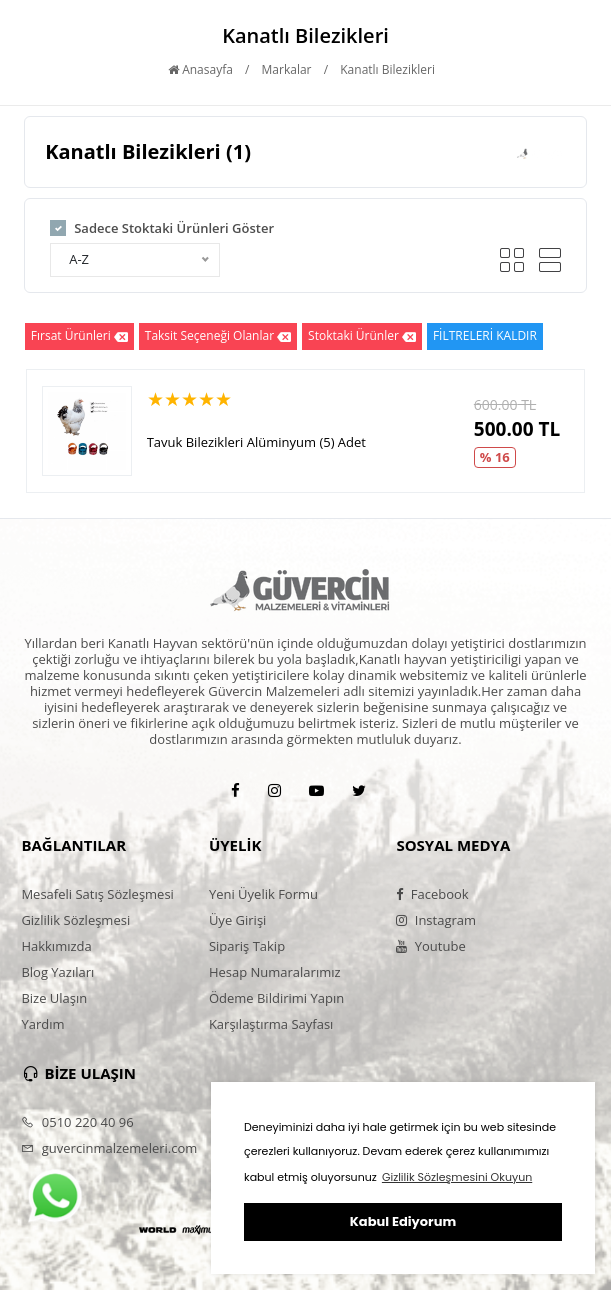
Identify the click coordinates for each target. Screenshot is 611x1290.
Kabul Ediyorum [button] (403, 1221)
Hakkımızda (56, 946)
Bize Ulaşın (54, 998)
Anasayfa (200, 69)
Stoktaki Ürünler (362, 336)
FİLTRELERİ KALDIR (485, 335)
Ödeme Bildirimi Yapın (276, 998)
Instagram (436, 920)
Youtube (430, 946)
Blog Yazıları (57, 972)
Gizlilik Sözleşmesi (75, 920)
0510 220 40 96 (77, 1122)
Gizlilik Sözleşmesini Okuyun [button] (457, 1177)
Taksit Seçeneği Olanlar (218, 336)
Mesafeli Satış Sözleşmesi (97, 894)
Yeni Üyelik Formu (263, 894)
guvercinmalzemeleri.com (109, 1148)
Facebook (432, 894)
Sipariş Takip (247, 946)
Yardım (42, 1024)
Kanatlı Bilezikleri (387, 69)
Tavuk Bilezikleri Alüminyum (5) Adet (256, 442)
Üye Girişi (237, 920)
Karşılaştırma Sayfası (271, 1024)
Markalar (287, 69)
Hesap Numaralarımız (275, 972)
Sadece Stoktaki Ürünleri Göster (174, 228)
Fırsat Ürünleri (79, 336)
